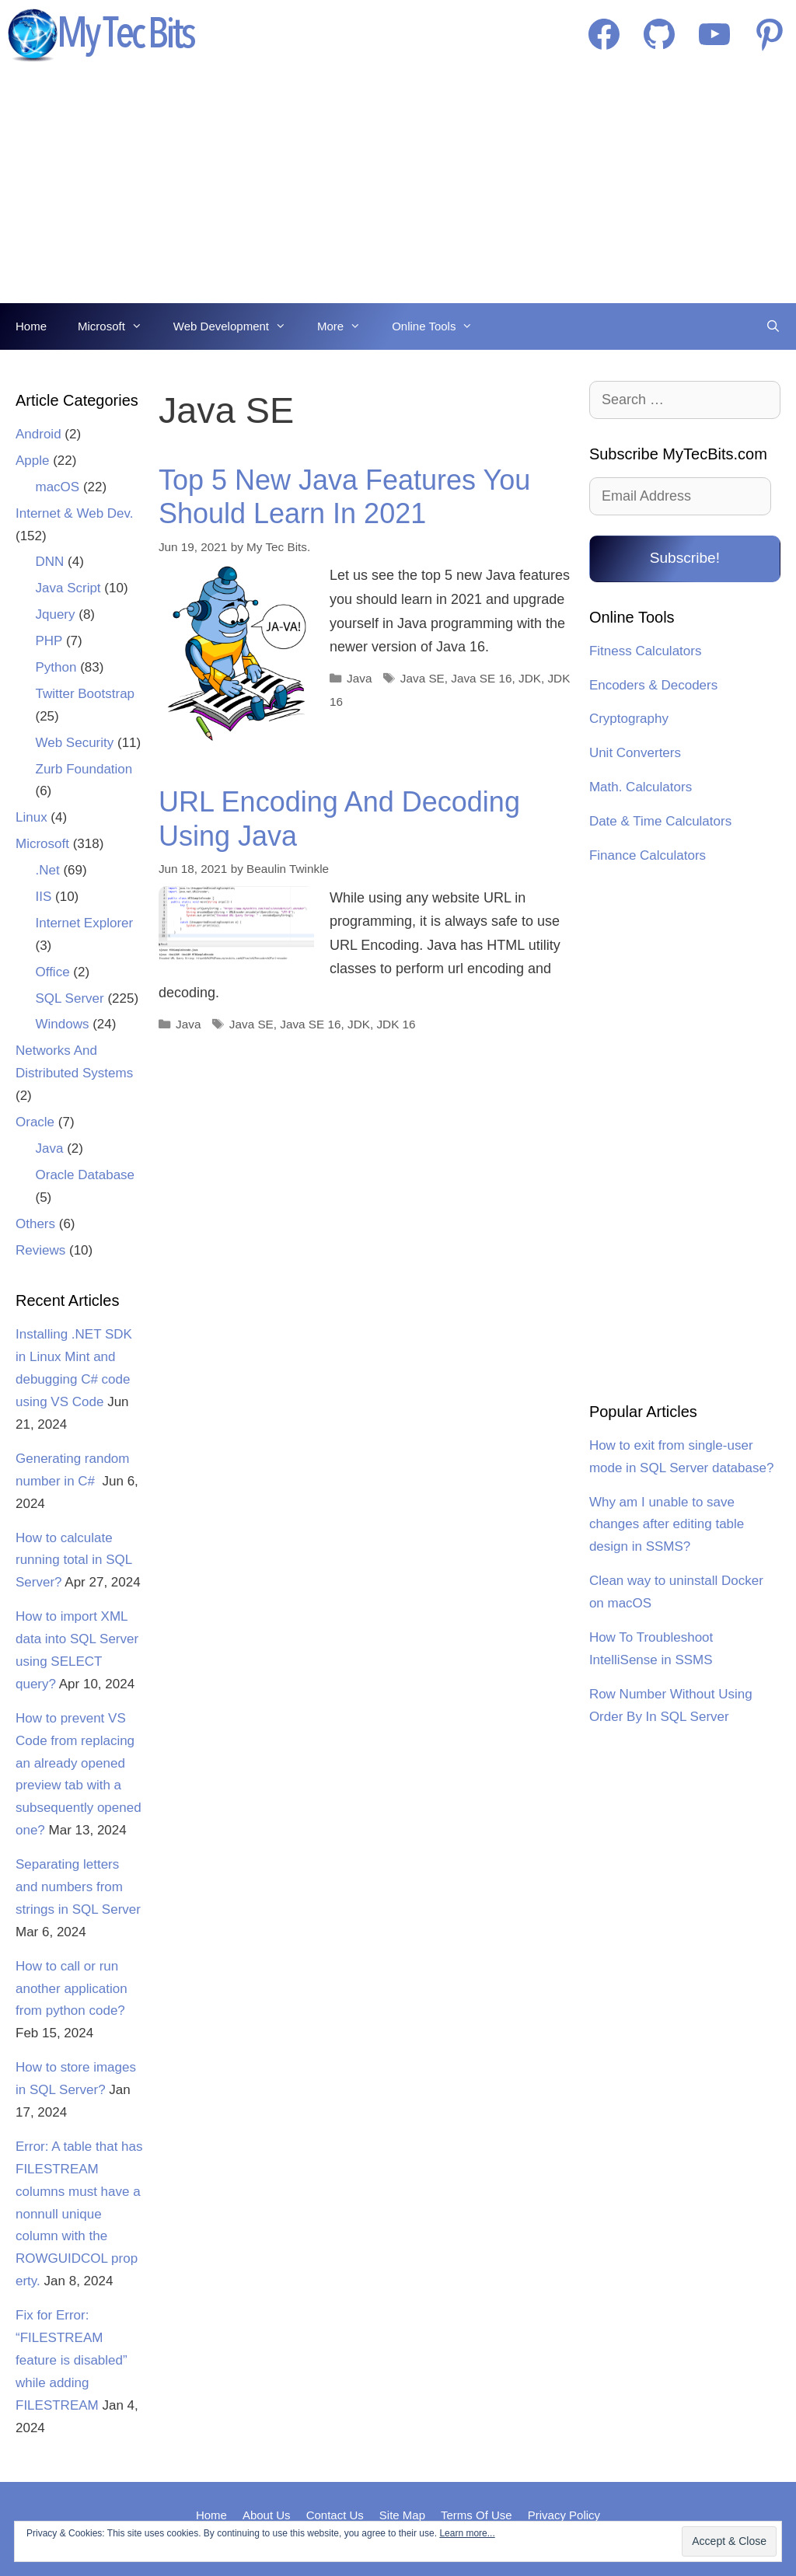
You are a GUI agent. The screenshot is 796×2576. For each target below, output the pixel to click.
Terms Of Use (476, 2515)
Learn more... (466, 2533)
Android (38, 434)
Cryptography (629, 718)
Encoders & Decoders (653, 685)
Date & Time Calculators (660, 821)
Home (31, 326)
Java (359, 678)
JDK (529, 678)
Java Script (68, 588)
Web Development (237, 326)
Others (35, 1223)
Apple (32, 460)
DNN (50, 561)
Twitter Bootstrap (85, 693)
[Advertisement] (398, 186)
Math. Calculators (640, 787)
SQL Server (70, 998)
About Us (267, 2515)
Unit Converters (635, 752)
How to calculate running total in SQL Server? (74, 1560)
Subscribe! (685, 558)
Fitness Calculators (645, 651)
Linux (31, 817)
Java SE (422, 678)
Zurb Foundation (84, 769)
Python (56, 667)
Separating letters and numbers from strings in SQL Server (78, 1887)
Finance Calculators (647, 855)
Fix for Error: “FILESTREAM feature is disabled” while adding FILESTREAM (71, 2360)
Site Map (402, 2515)
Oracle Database (85, 1175)
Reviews (40, 1250)
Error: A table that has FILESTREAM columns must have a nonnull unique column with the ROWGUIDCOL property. (79, 2213)
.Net (48, 870)
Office (53, 972)
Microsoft (118, 326)
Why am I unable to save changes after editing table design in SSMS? (666, 1525)
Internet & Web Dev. (75, 513)
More (346, 326)
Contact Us (335, 2515)
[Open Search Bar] (773, 326)
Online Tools (440, 326)
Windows (62, 1024)
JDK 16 (395, 1024)
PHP (49, 641)
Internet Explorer (85, 923)
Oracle (35, 1122)
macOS (58, 487)
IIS (44, 896)
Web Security (75, 742)
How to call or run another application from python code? (71, 1989)
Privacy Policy (564, 2515)
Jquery (55, 614)
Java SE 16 (481, 678)
